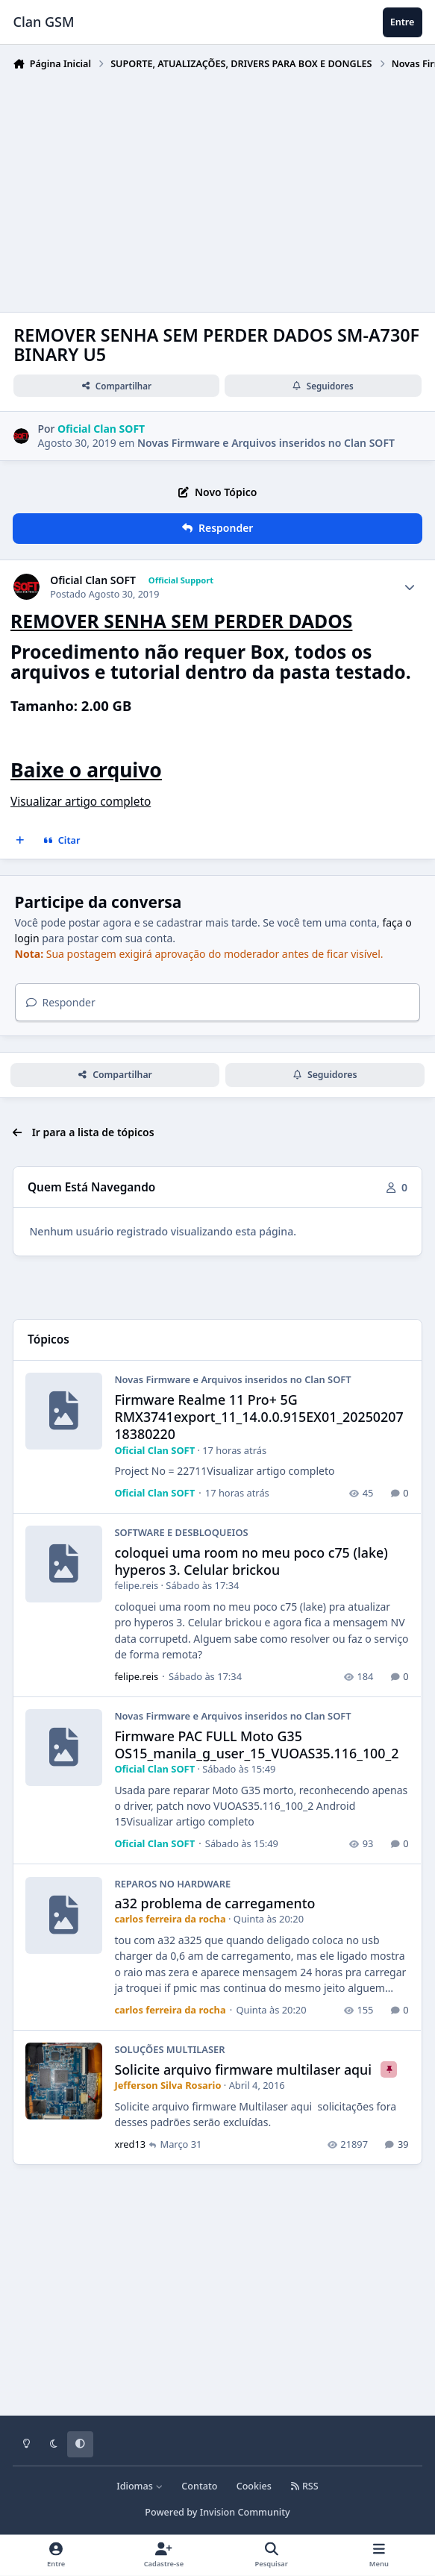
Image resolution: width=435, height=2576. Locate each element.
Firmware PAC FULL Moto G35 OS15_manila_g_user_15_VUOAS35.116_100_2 (257, 1744)
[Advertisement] (223, 188)
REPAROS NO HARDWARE (173, 1883)
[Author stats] (410, 587)
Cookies (254, 2486)
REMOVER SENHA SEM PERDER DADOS (181, 621)
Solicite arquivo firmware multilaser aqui (245, 2069)
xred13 (130, 2144)
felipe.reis (137, 1586)
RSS (304, 2486)
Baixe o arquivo (86, 769)
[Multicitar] (20, 841)
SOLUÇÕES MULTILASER (170, 2049)
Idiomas (139, 2486)
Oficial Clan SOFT (93, 580)
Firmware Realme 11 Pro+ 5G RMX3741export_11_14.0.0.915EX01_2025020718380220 (259, 1417)
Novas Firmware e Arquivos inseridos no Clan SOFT (266, 443)
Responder (61, 1002)
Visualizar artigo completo (80, 801)
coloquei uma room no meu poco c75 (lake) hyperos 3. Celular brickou (251, 1561)
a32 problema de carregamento (215, 1903)
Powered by (217, 2512)
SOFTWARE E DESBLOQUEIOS (181, 1533)
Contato (199, 2486)
